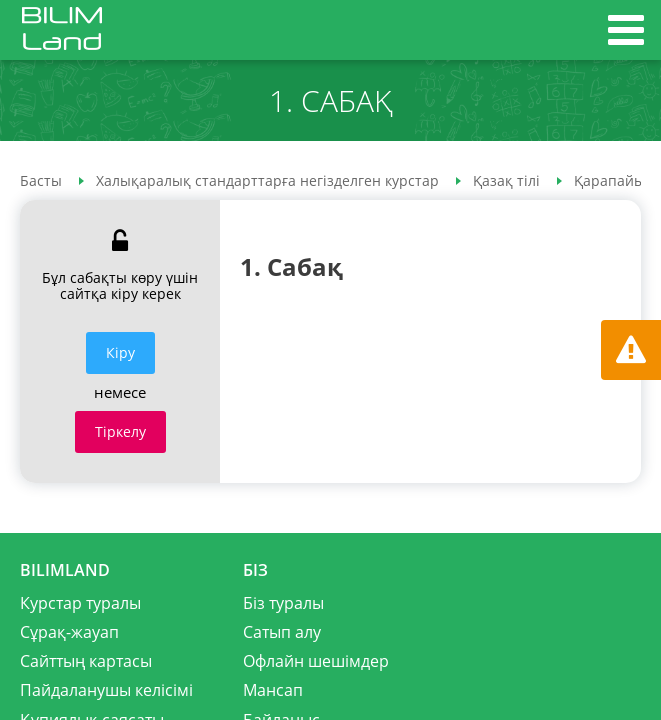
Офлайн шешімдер (316, 661)
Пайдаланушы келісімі (106, 690)
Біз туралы (283, 603)
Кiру (120, 352)
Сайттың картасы (86, 661)
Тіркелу (120, 431)
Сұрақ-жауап (69, 632)
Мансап (273, 690)
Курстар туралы (80, 603)
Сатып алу (282, 632)
